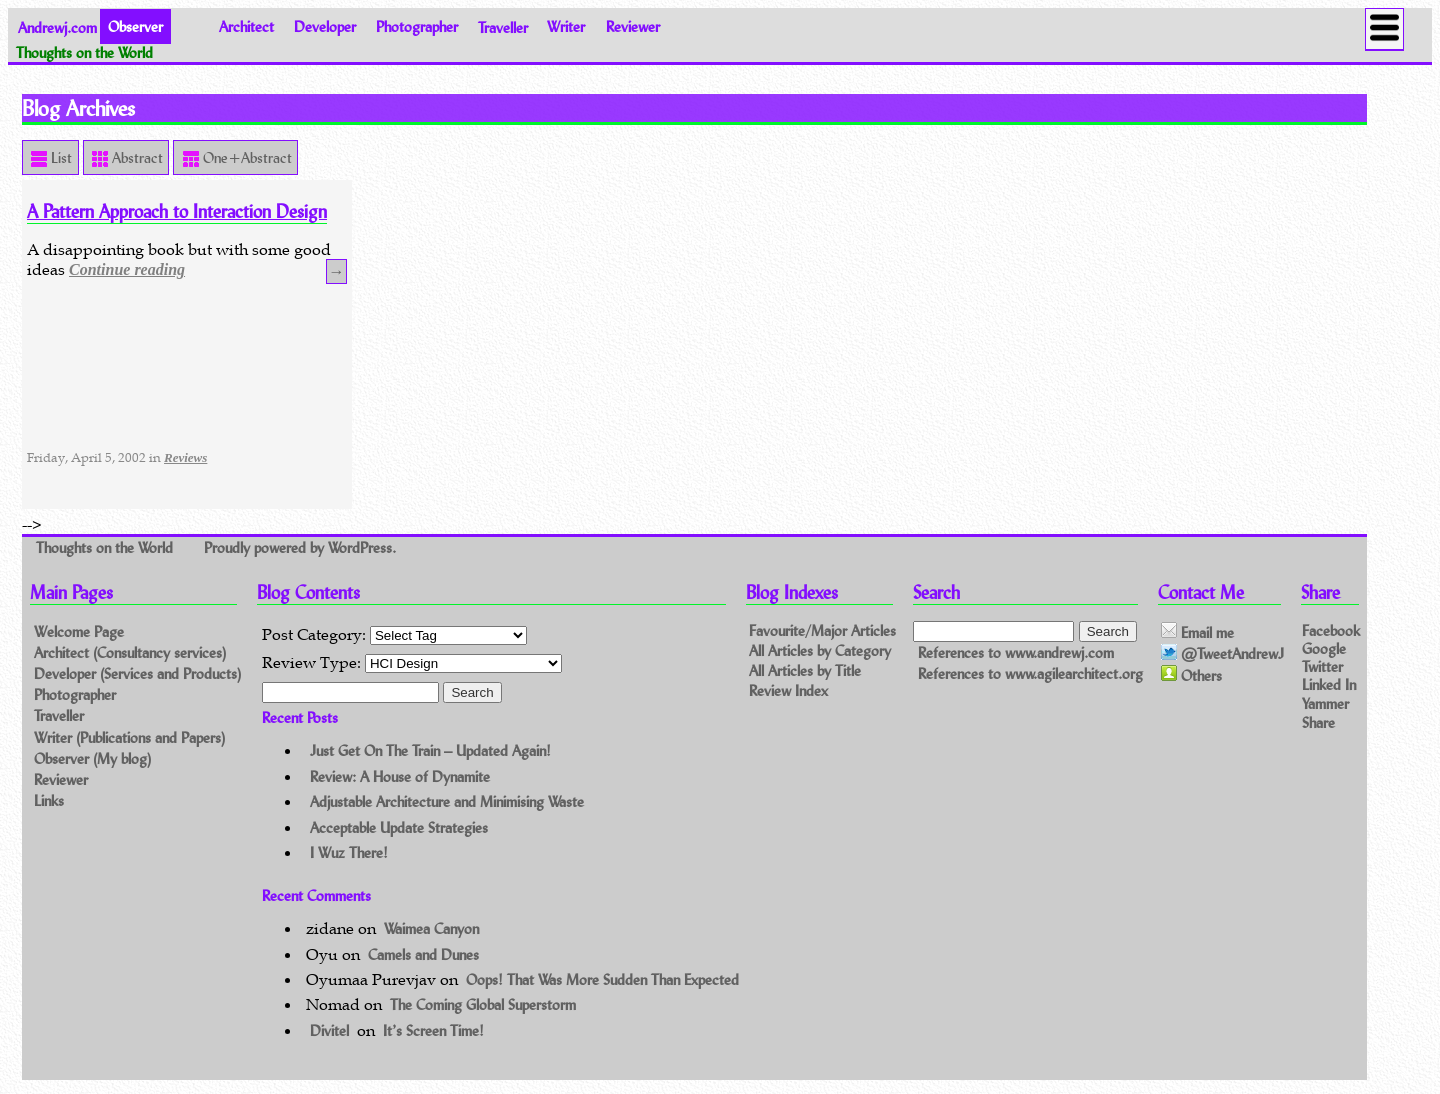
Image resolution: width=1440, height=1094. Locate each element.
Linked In (1329, 684)
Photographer (417, 26)
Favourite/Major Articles (822, 630)
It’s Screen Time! (433, 1030)
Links (49, 800)
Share (1318, 722)
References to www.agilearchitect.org (1030, 674)
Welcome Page (79, 631)
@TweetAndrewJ (1222, 654)
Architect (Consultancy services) (130, 652)
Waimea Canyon (431, 928)
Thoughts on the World (106, 547)
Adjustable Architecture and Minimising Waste (447, 801)
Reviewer (633, 26)
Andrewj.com (57, 26)
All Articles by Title (805, 670)
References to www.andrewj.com (1016, 652)
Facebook (1331, 629)
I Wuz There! (349, 852)
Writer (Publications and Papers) (129, 737)
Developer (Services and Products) (137, 673)
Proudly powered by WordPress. (300, 547)
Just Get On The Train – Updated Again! (430, 750)
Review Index (788, 690)
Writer (566, 26)
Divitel (329, 1030)
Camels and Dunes (423, 954)
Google (1324, 648)
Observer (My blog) (92, 758)
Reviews (185, 457)
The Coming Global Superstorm (483, 1004)
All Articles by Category (820, 650)
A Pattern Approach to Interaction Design (177, 211)
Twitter (1322, 666)
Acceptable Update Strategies (399, 827)
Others (1191, 675)
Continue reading (127, 269)
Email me (1197, 632)
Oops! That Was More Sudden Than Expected (602, 979)
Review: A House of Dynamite (400, 776)
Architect (246, 26)
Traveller (503, 26)
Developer (325, 26)
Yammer (1325, 702)
